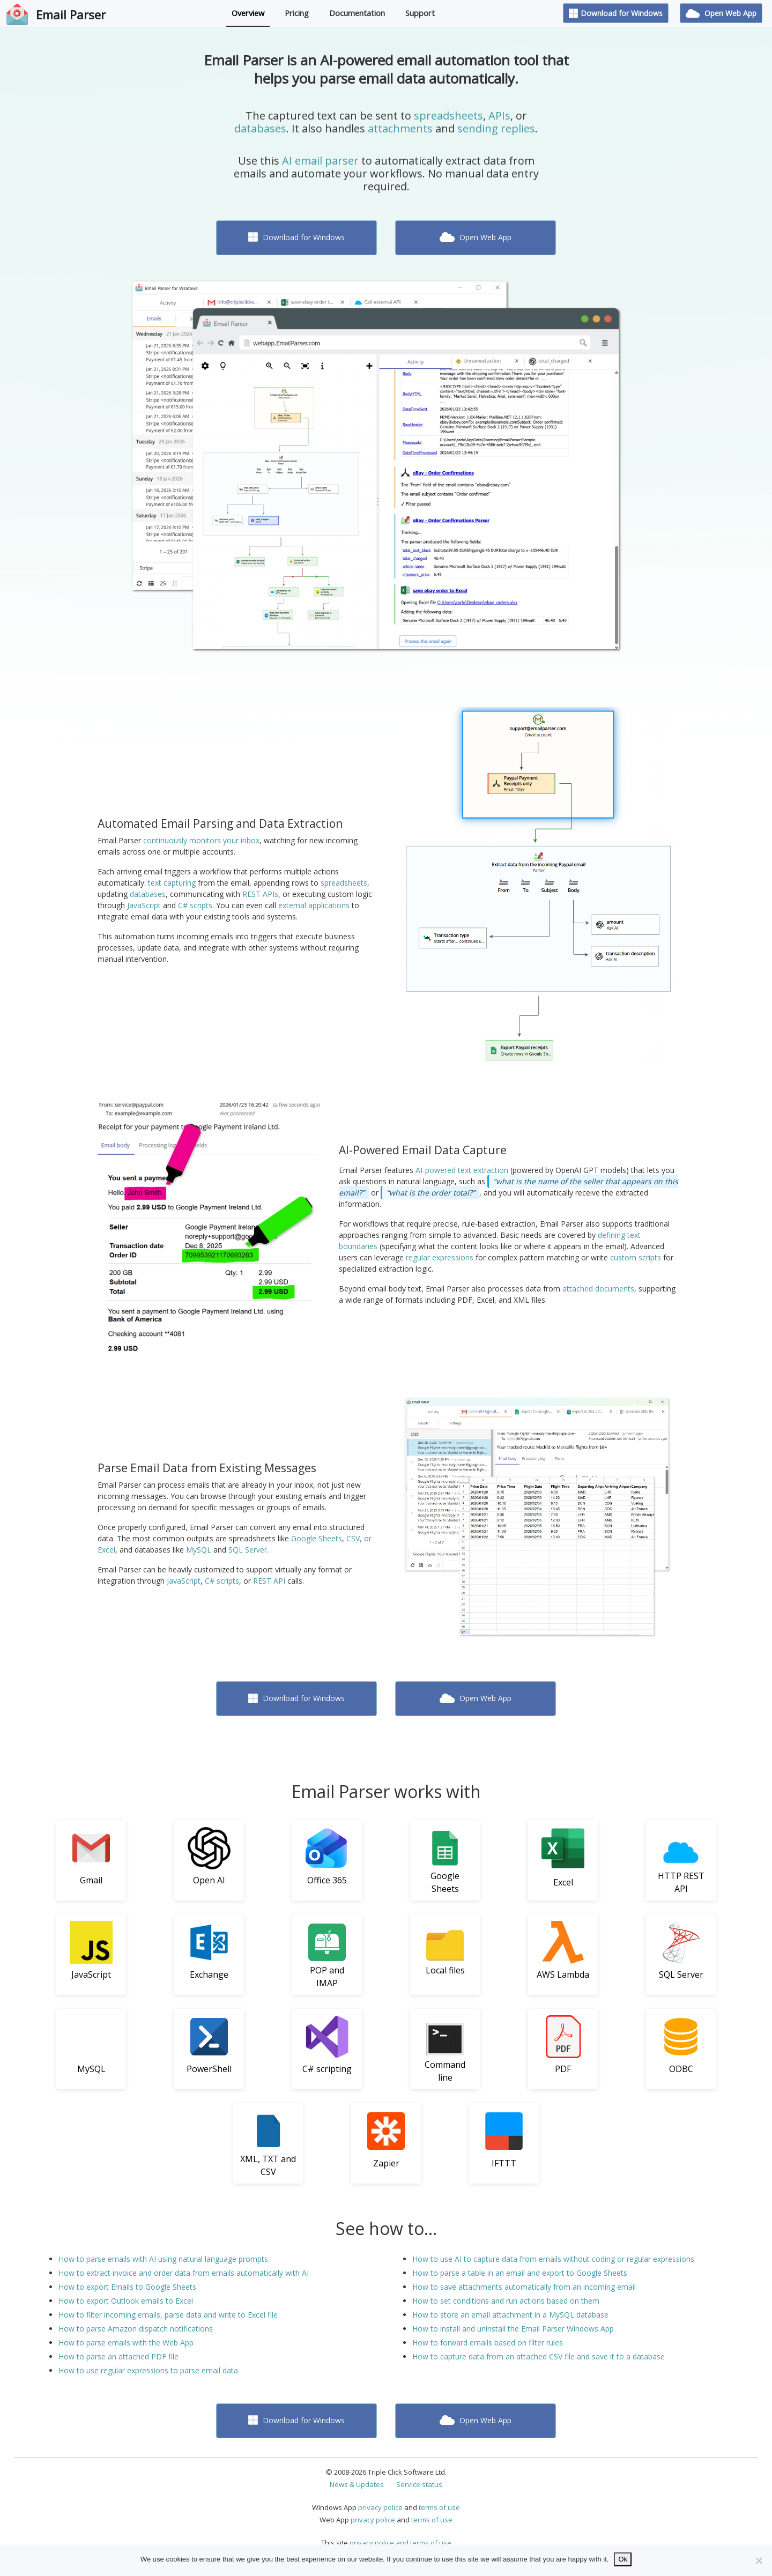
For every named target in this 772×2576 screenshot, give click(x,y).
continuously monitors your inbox (201, 840)
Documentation (357, 13)
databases (260, 128)
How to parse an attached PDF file (118, 2356)
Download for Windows (616, 13)
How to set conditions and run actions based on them (505, 2301)
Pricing (297, 13)
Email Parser (71, 14)
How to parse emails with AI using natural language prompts (163, 2259)
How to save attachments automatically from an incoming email (524, 2287)
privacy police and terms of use (400, 2543)
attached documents (598, 1288)
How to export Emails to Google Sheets (127, 2287)
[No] (758, 2560)
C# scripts (195, 905)
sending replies (496, 128)
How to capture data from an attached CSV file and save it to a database (538, 2356)
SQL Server (247, 1550)
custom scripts (635, 1257)
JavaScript (144, 905)
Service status (419, 2484)
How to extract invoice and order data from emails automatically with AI (183, 2273)
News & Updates (357, 2484)
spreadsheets (448, 115)
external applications (314, 905)
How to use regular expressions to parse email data (148, 2370)
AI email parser (320, 160)
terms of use (439, 2507)
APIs (499, 115)
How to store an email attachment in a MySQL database (510, 2315)
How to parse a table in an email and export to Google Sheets (519, 2273)
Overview (248, 13)
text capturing (172, 883)
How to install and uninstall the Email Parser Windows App (513, 2328)
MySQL (198, 1550)
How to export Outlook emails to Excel (125, 2301)
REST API (269, 1581)
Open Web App (721, 13)
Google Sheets (316, 1538)
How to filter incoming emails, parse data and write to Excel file (168, 2315)
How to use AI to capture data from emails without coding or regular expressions (553, 2259)
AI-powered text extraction (461, 1170)
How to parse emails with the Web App (126, 2342)
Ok (622, 2559)
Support (420, 13)
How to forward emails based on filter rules (487, 2342)
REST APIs (260, 894)
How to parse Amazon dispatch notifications (135, 2328)
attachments (400, 128)
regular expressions (439, 1257)
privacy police (380, 2507)
